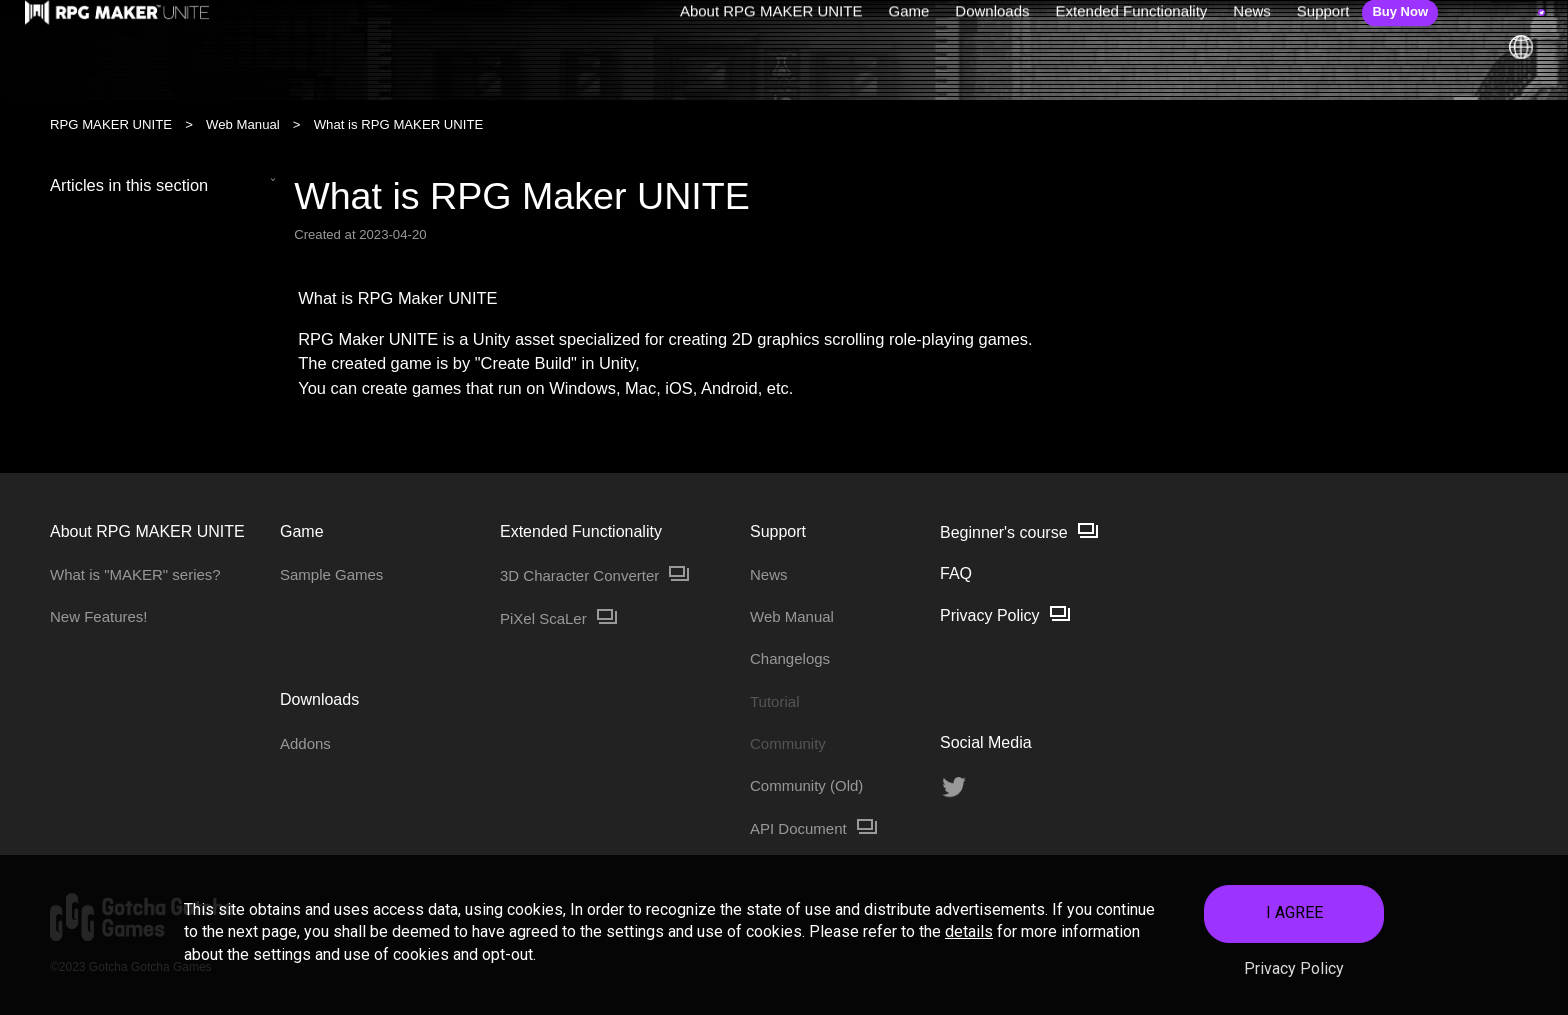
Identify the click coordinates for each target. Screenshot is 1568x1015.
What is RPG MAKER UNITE (399, 124)
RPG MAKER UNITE (111, 124)
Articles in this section (163, 185)
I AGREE (1294, 920)
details (969, 939)
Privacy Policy (1294, 976)
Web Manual (243, 124)
